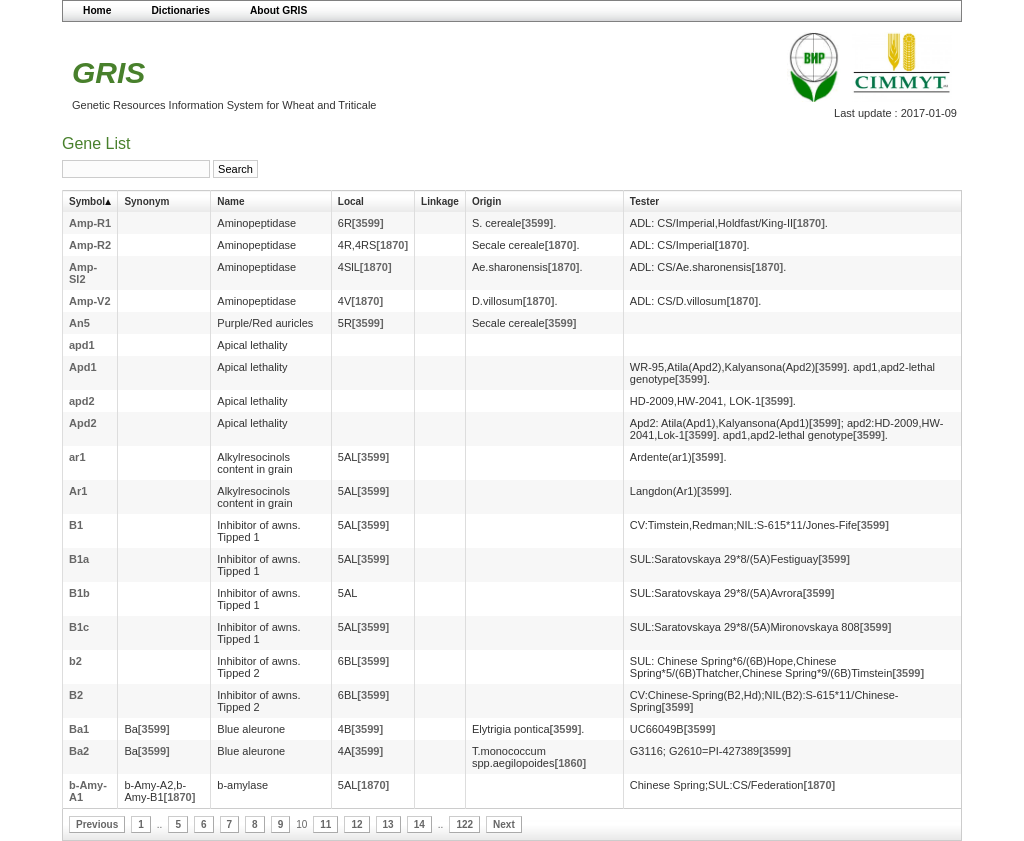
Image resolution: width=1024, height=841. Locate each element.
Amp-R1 (90, 223)
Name (230, 201)
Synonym (146, 201)
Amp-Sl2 (83, 273)
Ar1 (78, 491)
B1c (79, 627)
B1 (76, 525)
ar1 (77, 457)
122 (464, 824)
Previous (97, 824)
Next (504, 824)
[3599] (368, 223)
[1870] (809, 223)
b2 (75, 661)
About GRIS (278, 10)
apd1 (82, 345)
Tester (644, 201)
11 (325, 824)
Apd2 (83, 423)
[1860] (570, 763)
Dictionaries (180, 10)
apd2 (82, 401)
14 (419, 824)
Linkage (440, 201)
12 (356, 824)
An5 (79, 323)
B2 (76, 695)
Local (351, 201)
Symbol (87, 201)
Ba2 (79, 751)
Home (97, 10)
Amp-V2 (90, 301)
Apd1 (83, 367)
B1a (79, 559)
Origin (486, 201)
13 (388, 824)
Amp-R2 (90, 245)
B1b (79, 593)
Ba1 (79, 729)
